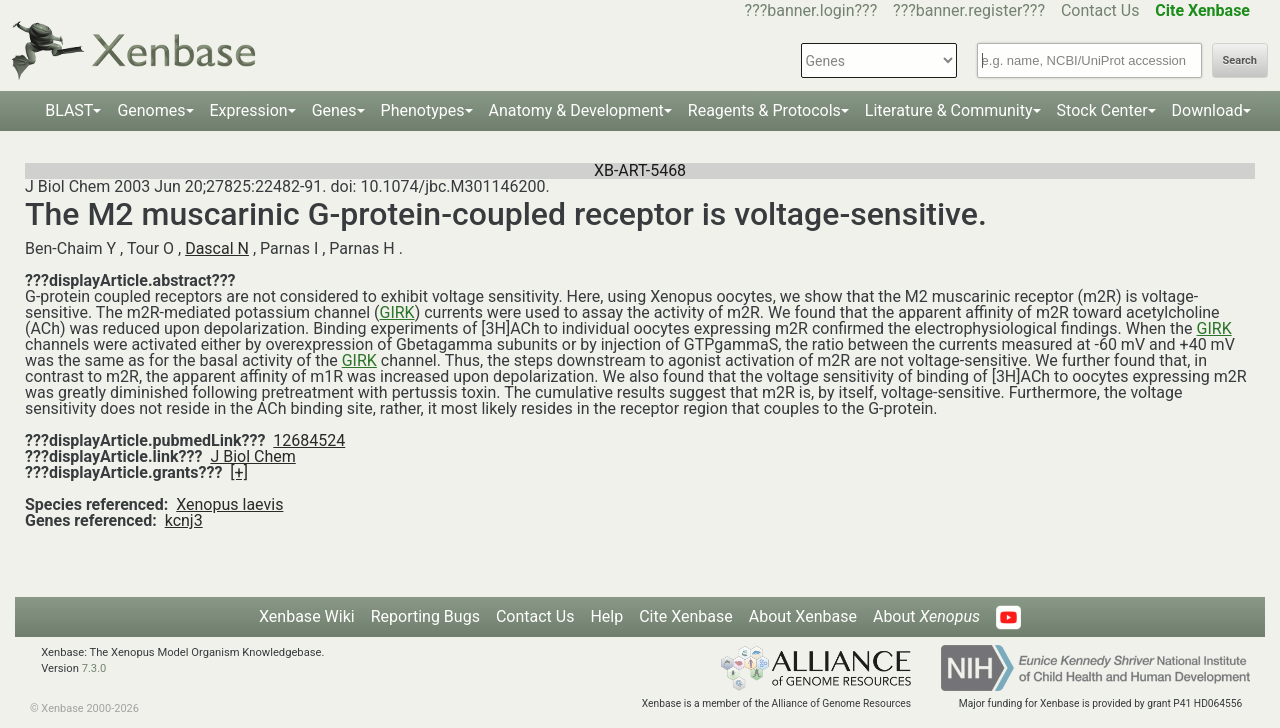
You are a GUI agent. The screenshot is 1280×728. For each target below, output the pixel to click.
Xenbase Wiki (307, 616)
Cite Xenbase (686, 616)
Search (1240, 60)
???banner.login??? (811, 10)
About (926, 616)
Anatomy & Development (576, 110)
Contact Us (1100, 10)
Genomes (151, 110)
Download (1207, 110)
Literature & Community (949, 110)
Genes (334, 110)
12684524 (309, 440)
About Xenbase (803, 616)
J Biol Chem (252, 456)
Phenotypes (423, 110)
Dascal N (217, 248)
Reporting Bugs (425, 616)
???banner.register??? (969, 10)
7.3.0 (94, 668)
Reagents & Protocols (764, 110)
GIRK (396, 312)
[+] (239, 472)
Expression (249, 110)
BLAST (69, 110)
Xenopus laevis (229, 504)
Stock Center (1102, 110)
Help (606, 616)
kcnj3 (184, 520)
